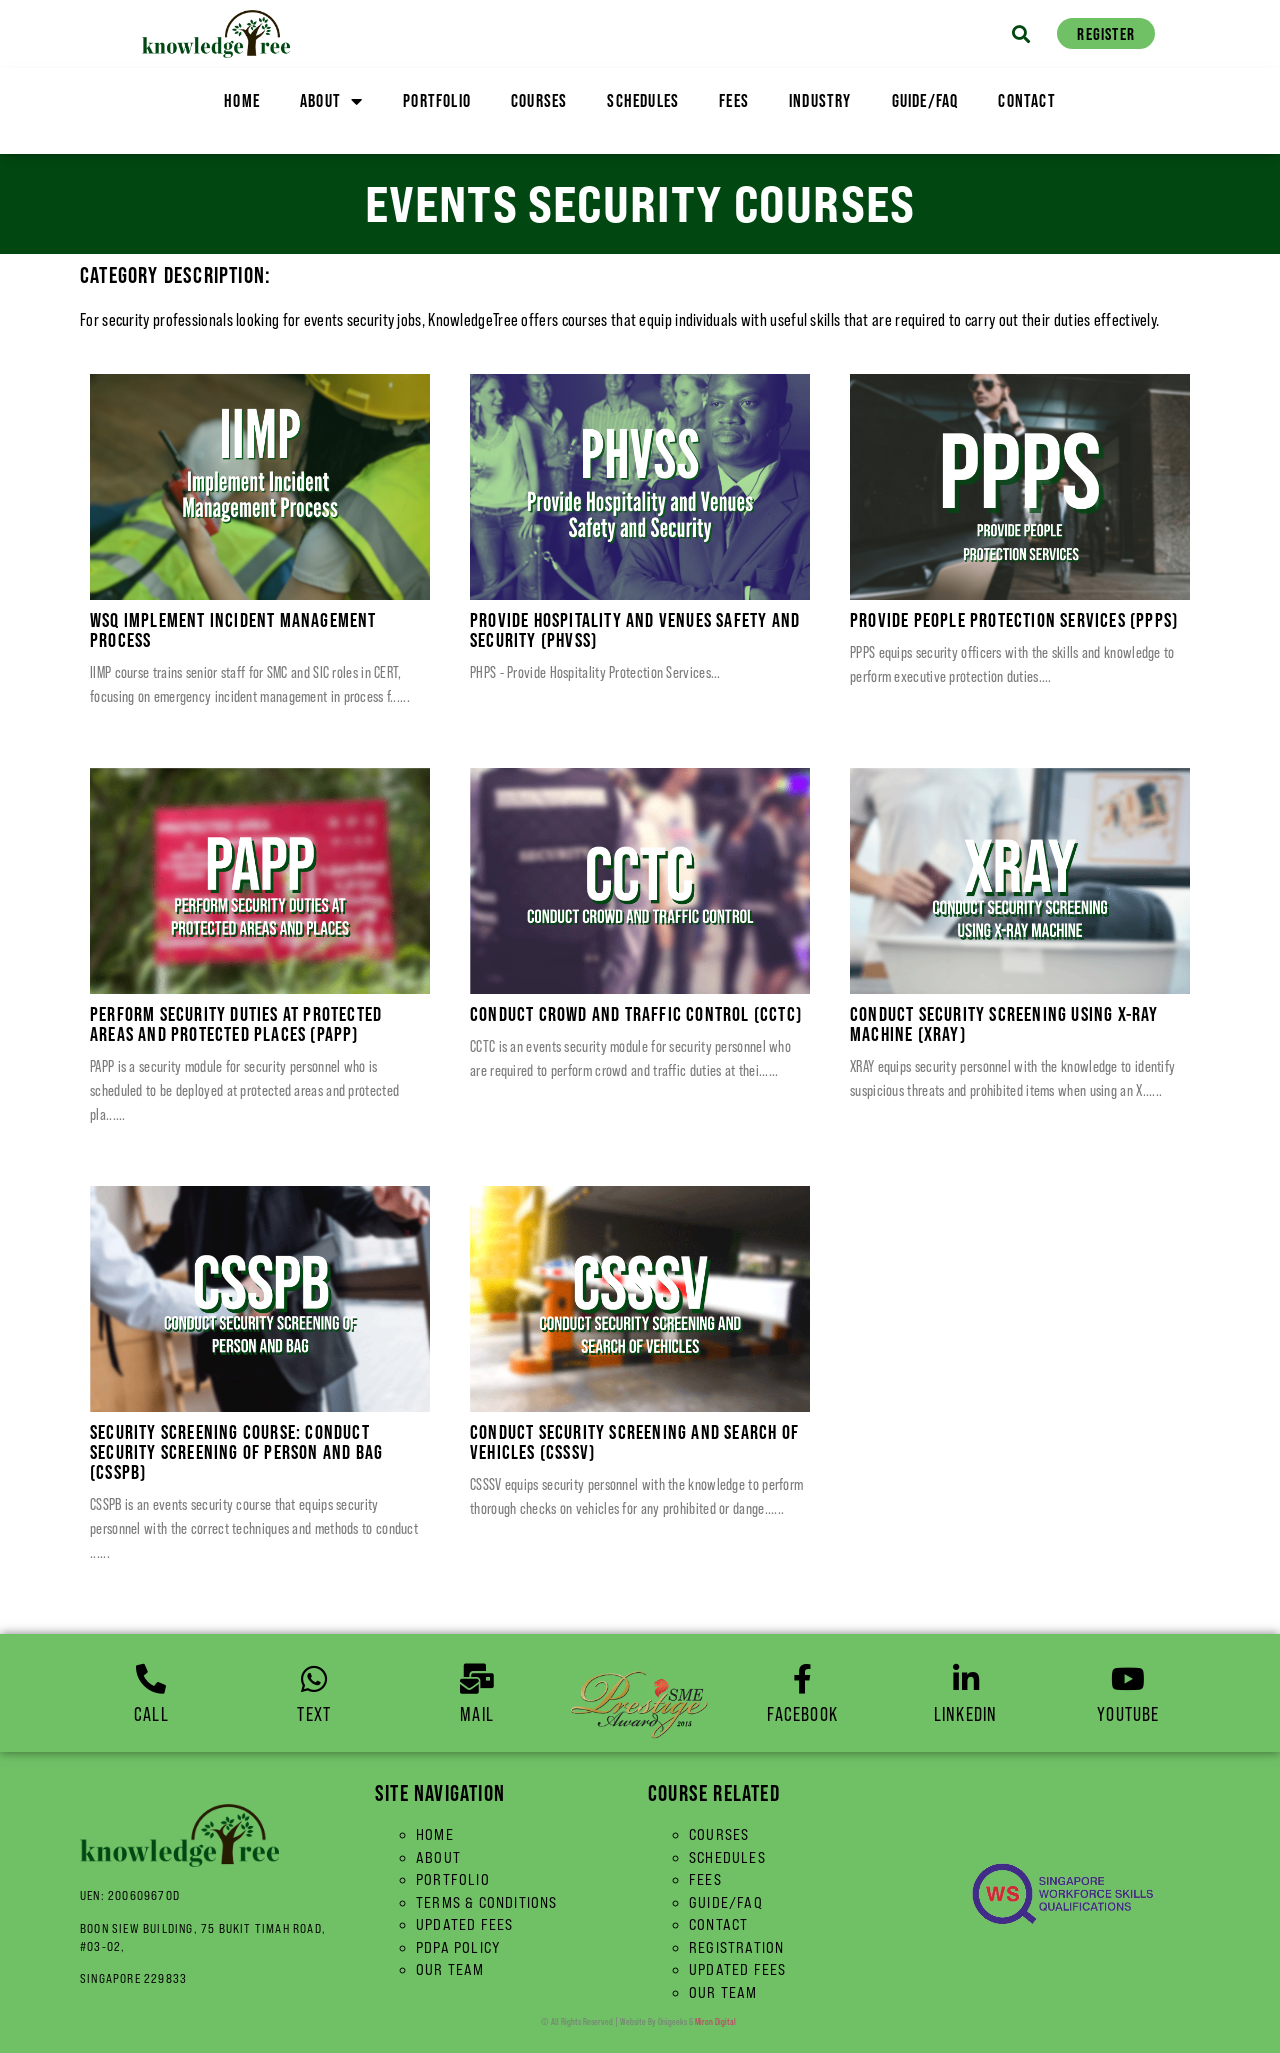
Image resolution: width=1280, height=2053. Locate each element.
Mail (477, 1714)
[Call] (151, 1679)
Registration (736, 1947)
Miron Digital (715, 2021)
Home (242, 100)
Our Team (450, 1969)
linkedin (966, 1714)
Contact (1026, 100)
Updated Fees (464, 1924)
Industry (820, 100)
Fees (734, 100)
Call (151, 1714)
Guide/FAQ (925, 100)
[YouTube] (1128, 1679)
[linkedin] (966, 1679)
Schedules (643, 100)
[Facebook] (803, 1679)
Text (314, 1714)
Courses (539, 100)
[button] (1018, 33)
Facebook (802, 1714)
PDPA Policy (458, 1947)
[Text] (314, 1679)
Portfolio (437, 100)
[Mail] (477, 1679)
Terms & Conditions (487, 1902)
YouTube (1128, 1714)
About (331, 101)
